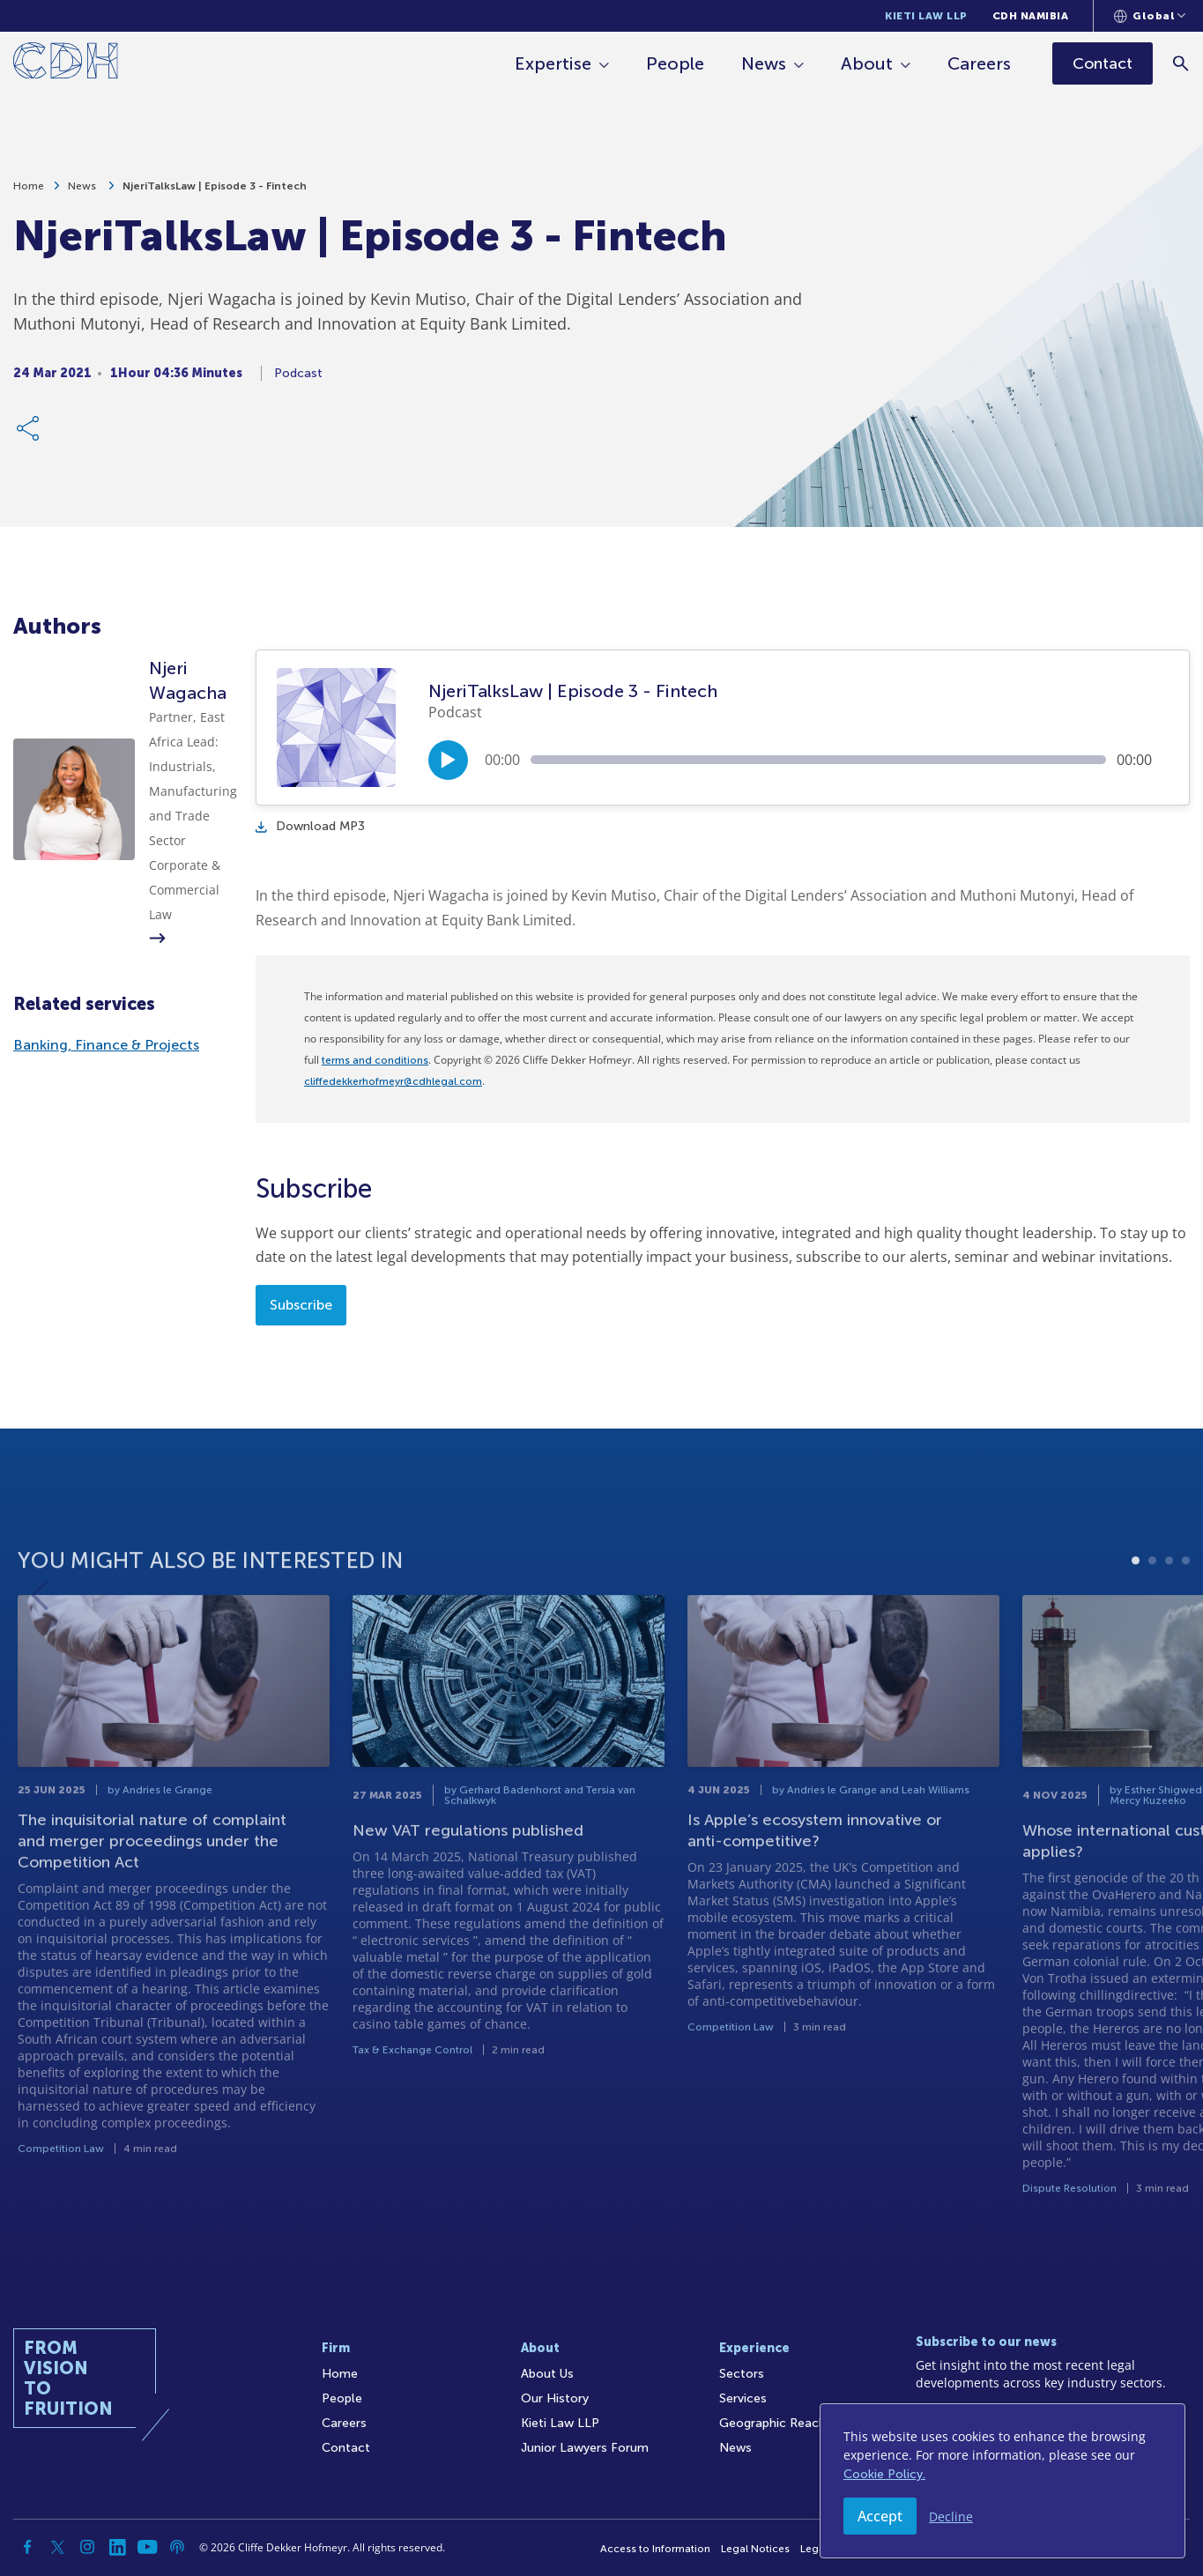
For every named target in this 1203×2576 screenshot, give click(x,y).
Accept (880, 2516)
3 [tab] (1169, 1627)
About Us (547, 2373)
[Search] (1181, 63)
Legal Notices (755, 2549)
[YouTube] (147, 2547)
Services (743, 2398)
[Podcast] (177, 2547)
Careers (979, 63)
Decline (951, 2516)
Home (28, 194)
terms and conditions (375, 1060)
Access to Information (655, 2549)
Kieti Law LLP (926, 16)
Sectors (741, 2373)
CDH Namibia (1030, 16)
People (675, 63)
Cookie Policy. (884, 2474)
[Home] (65, 63)
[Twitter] (57, 2547)
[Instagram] (87, 2547)
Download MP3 (310, 826)
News (763, 63)
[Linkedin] (117, 2547)
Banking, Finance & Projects (106, 1044)
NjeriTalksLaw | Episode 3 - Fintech (215, 194)
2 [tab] (1152, 1627)
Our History (555, 2398)
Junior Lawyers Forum (585, 2447)
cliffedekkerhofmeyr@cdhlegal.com (393, 1081)
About (867, 63)
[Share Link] (29, 436)
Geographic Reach (772, 2423)
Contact (346, 2447)
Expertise (553, 63)
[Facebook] (27, 2547)
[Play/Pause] (448, 760)
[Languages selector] (1149, 16)
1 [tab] (1136, 1627)
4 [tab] (1186, 1627)
